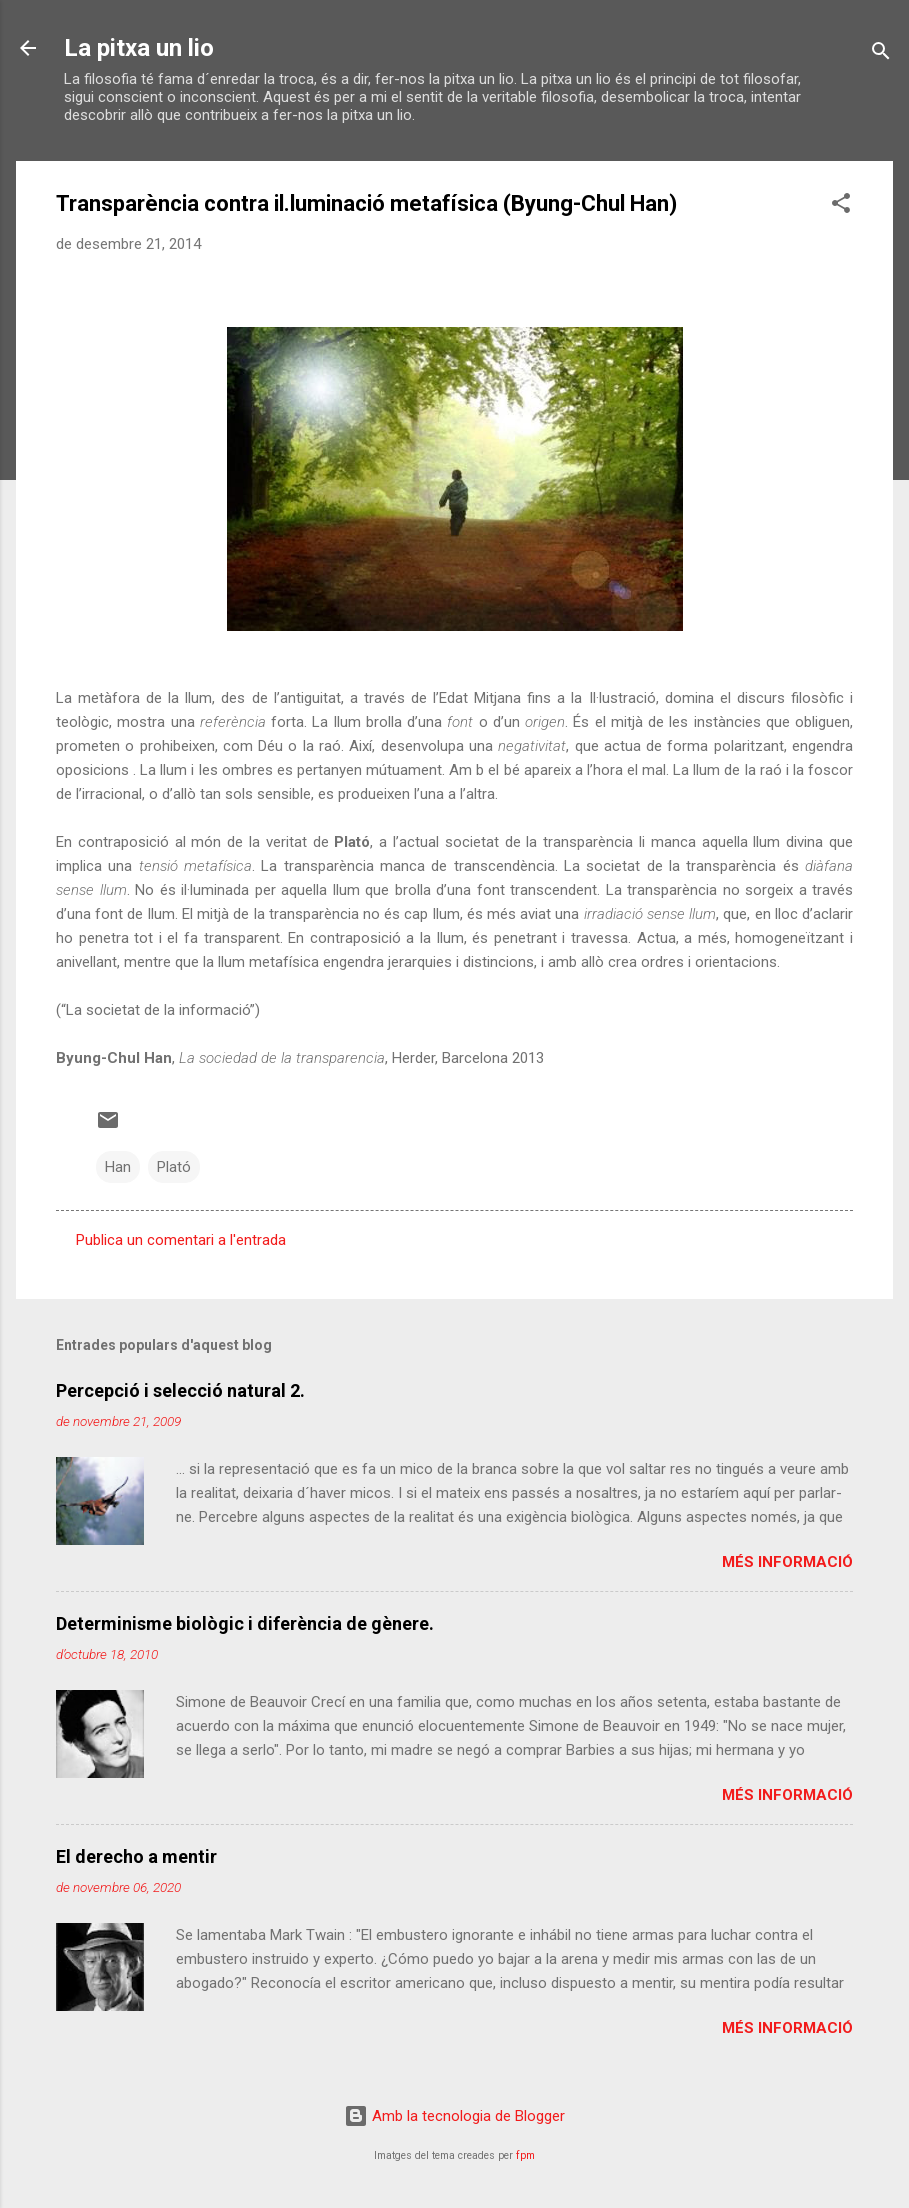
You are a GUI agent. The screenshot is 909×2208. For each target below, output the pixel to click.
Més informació (787, 1562)
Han (118, 1167)
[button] (841, 206)
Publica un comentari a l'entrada (181, 1240)
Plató (174, 1167)
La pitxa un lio (139, 48)
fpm (525, 2155)
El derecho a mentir (136, 1856)
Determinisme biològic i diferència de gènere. (245, 1623)
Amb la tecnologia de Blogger (454, 2116)
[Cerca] (881, 54)
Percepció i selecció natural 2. (180, 1390)
